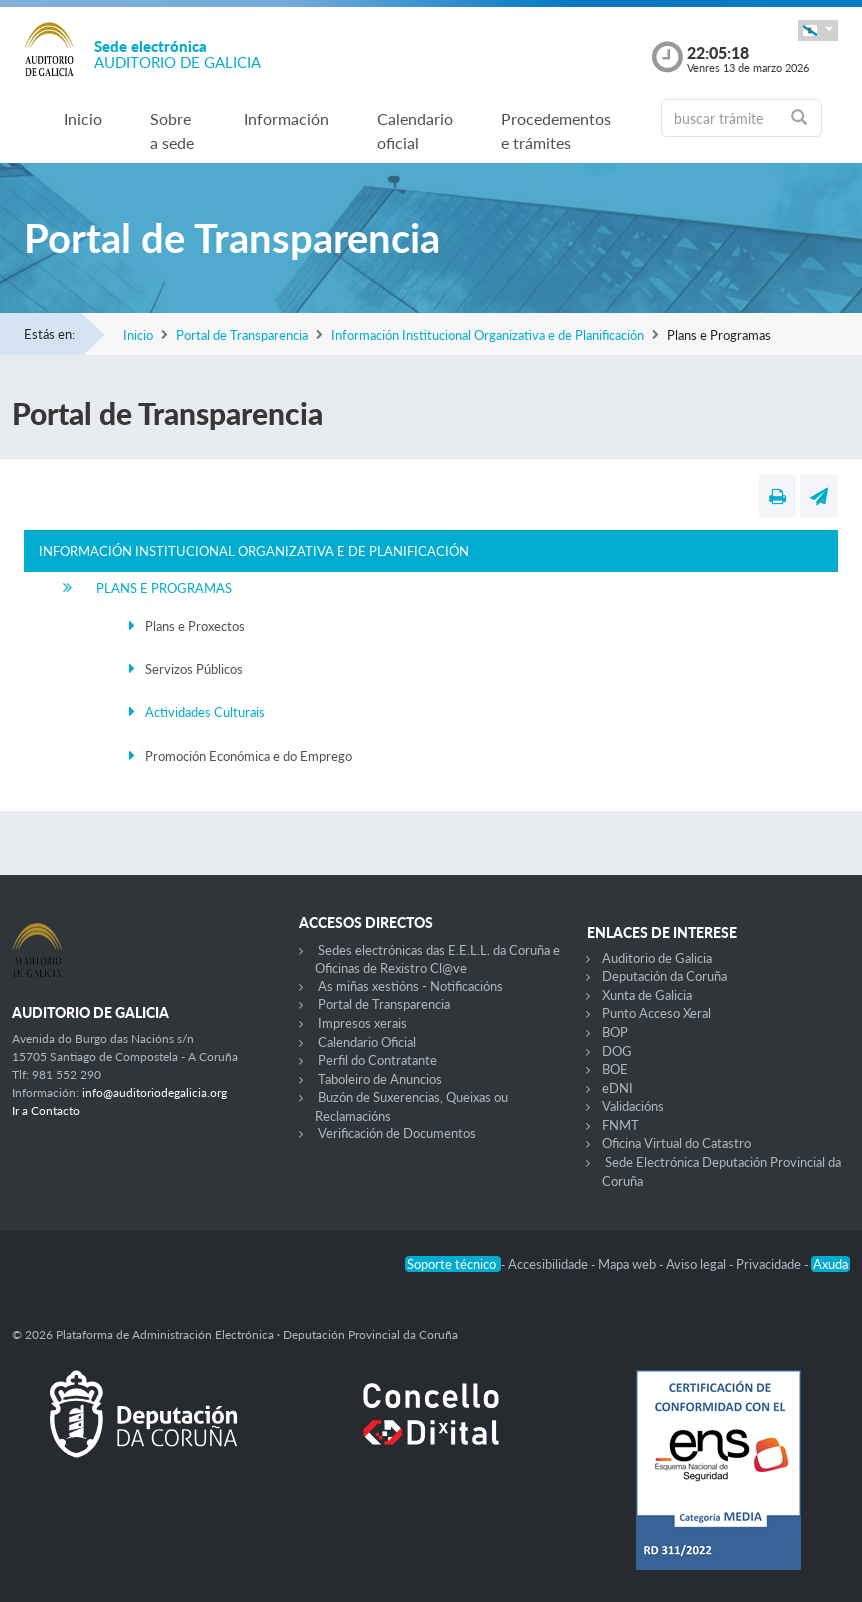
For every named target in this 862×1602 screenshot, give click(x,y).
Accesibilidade (549, 1264)
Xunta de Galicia (647, 995)
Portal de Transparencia (242, 335)
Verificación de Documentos (397, 1133)
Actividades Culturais (205, 712)
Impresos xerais (362, 1023)
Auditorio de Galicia (657, 958)
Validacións (633, 1106)
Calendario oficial (415, 130)
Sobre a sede (172, 130)
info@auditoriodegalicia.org (154, 1092)
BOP (615, 1032)
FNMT (620, 1125)
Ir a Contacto (46, 1110)
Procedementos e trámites (556, 130)
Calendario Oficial (367, 1042)
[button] (818, 30)
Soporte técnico (453, 1264)
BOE (615, 1069)
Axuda (830, 1264)
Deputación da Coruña (664, 976)
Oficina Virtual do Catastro (676, 1143)
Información (286, 118)
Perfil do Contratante (377, 1060)
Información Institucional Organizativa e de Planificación (487, 335)
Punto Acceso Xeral (656, 1013)
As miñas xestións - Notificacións (410, 986)
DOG (617, 1051)
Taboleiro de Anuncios (380, 1079)
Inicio (83, 118)
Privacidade (770, 1264)
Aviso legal (697, 1264)
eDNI (617, 1088)
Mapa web (628, 1264)
